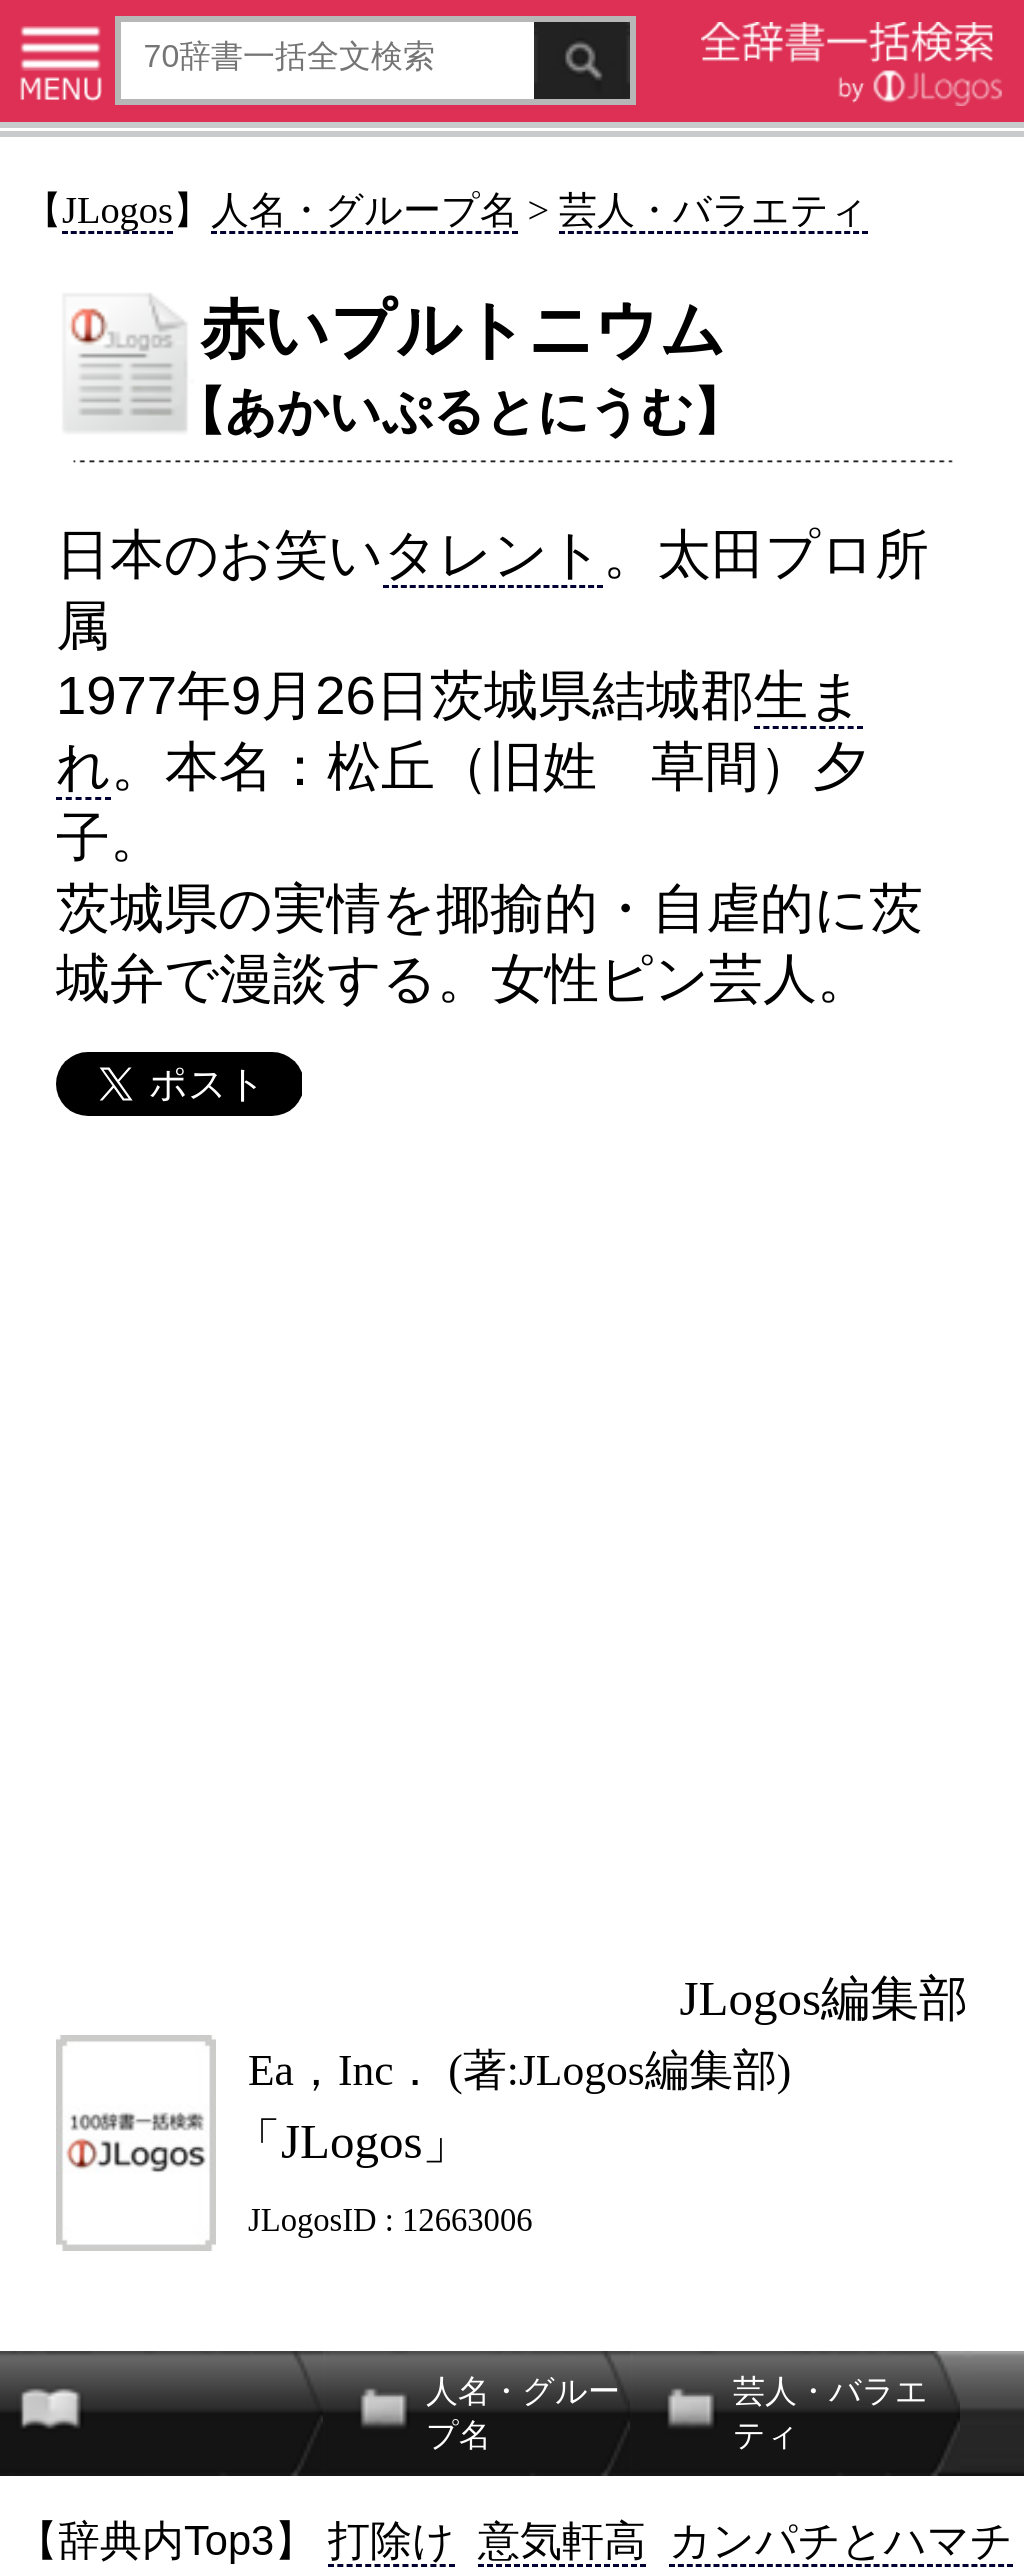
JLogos (117, 210)
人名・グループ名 (364, 210)
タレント (493, 554)
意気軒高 (562, 2540)
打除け (391, 2540)
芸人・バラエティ (713, 210)
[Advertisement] (510, 1542)
